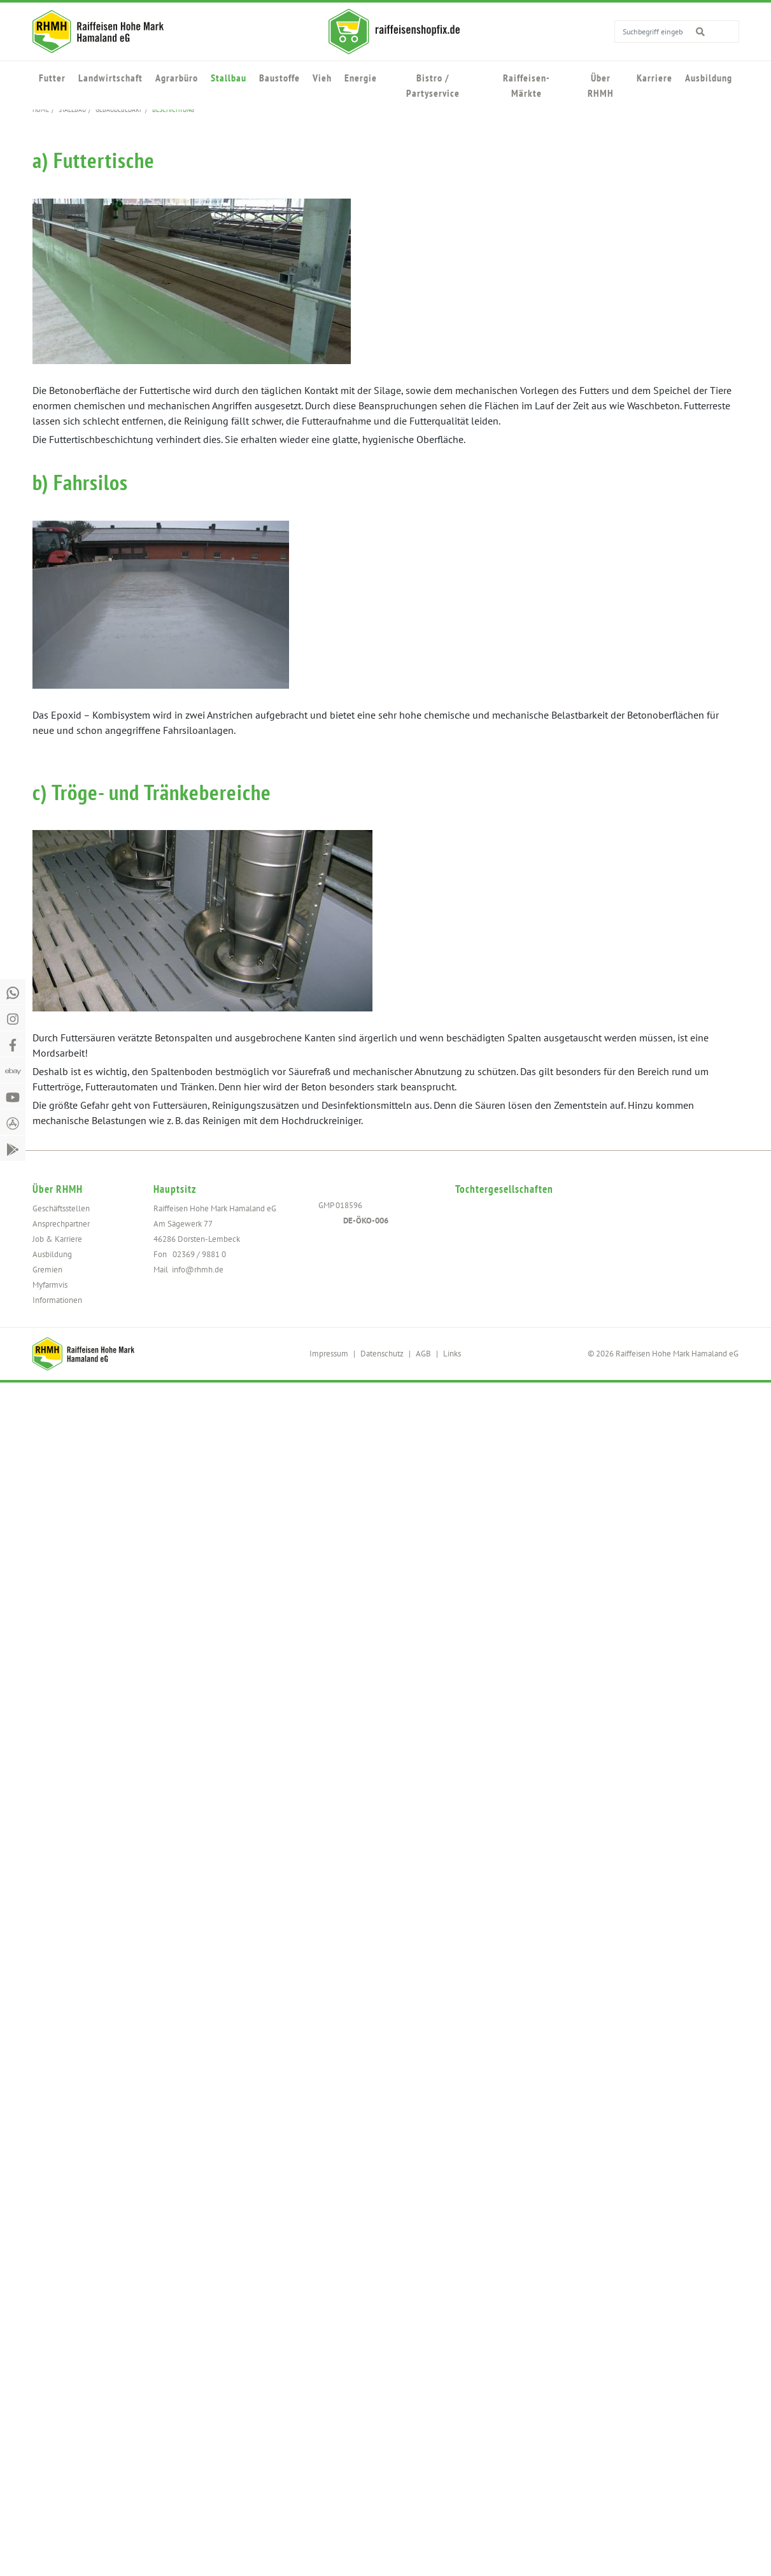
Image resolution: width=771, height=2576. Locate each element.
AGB (423, 1353)
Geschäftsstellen (61, 1208)
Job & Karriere (57, 1239)
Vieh (322, 77)
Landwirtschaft (110, 77)
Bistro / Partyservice (433, 85)
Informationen (57, 1300)
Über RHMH (601, 85)
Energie (360, 77)
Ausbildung (708, 77)
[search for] (710, 31)
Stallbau (228, 77)
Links (452, 1353)
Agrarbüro (176, 77)
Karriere (654, 77)
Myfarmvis (49, 1284)
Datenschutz (382, 1353)
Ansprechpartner (61, 1223)
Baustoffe (279, 77)
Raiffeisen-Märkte (526, 85)
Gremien (47, 1269)
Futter (52, 77)
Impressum (328, 1353)
